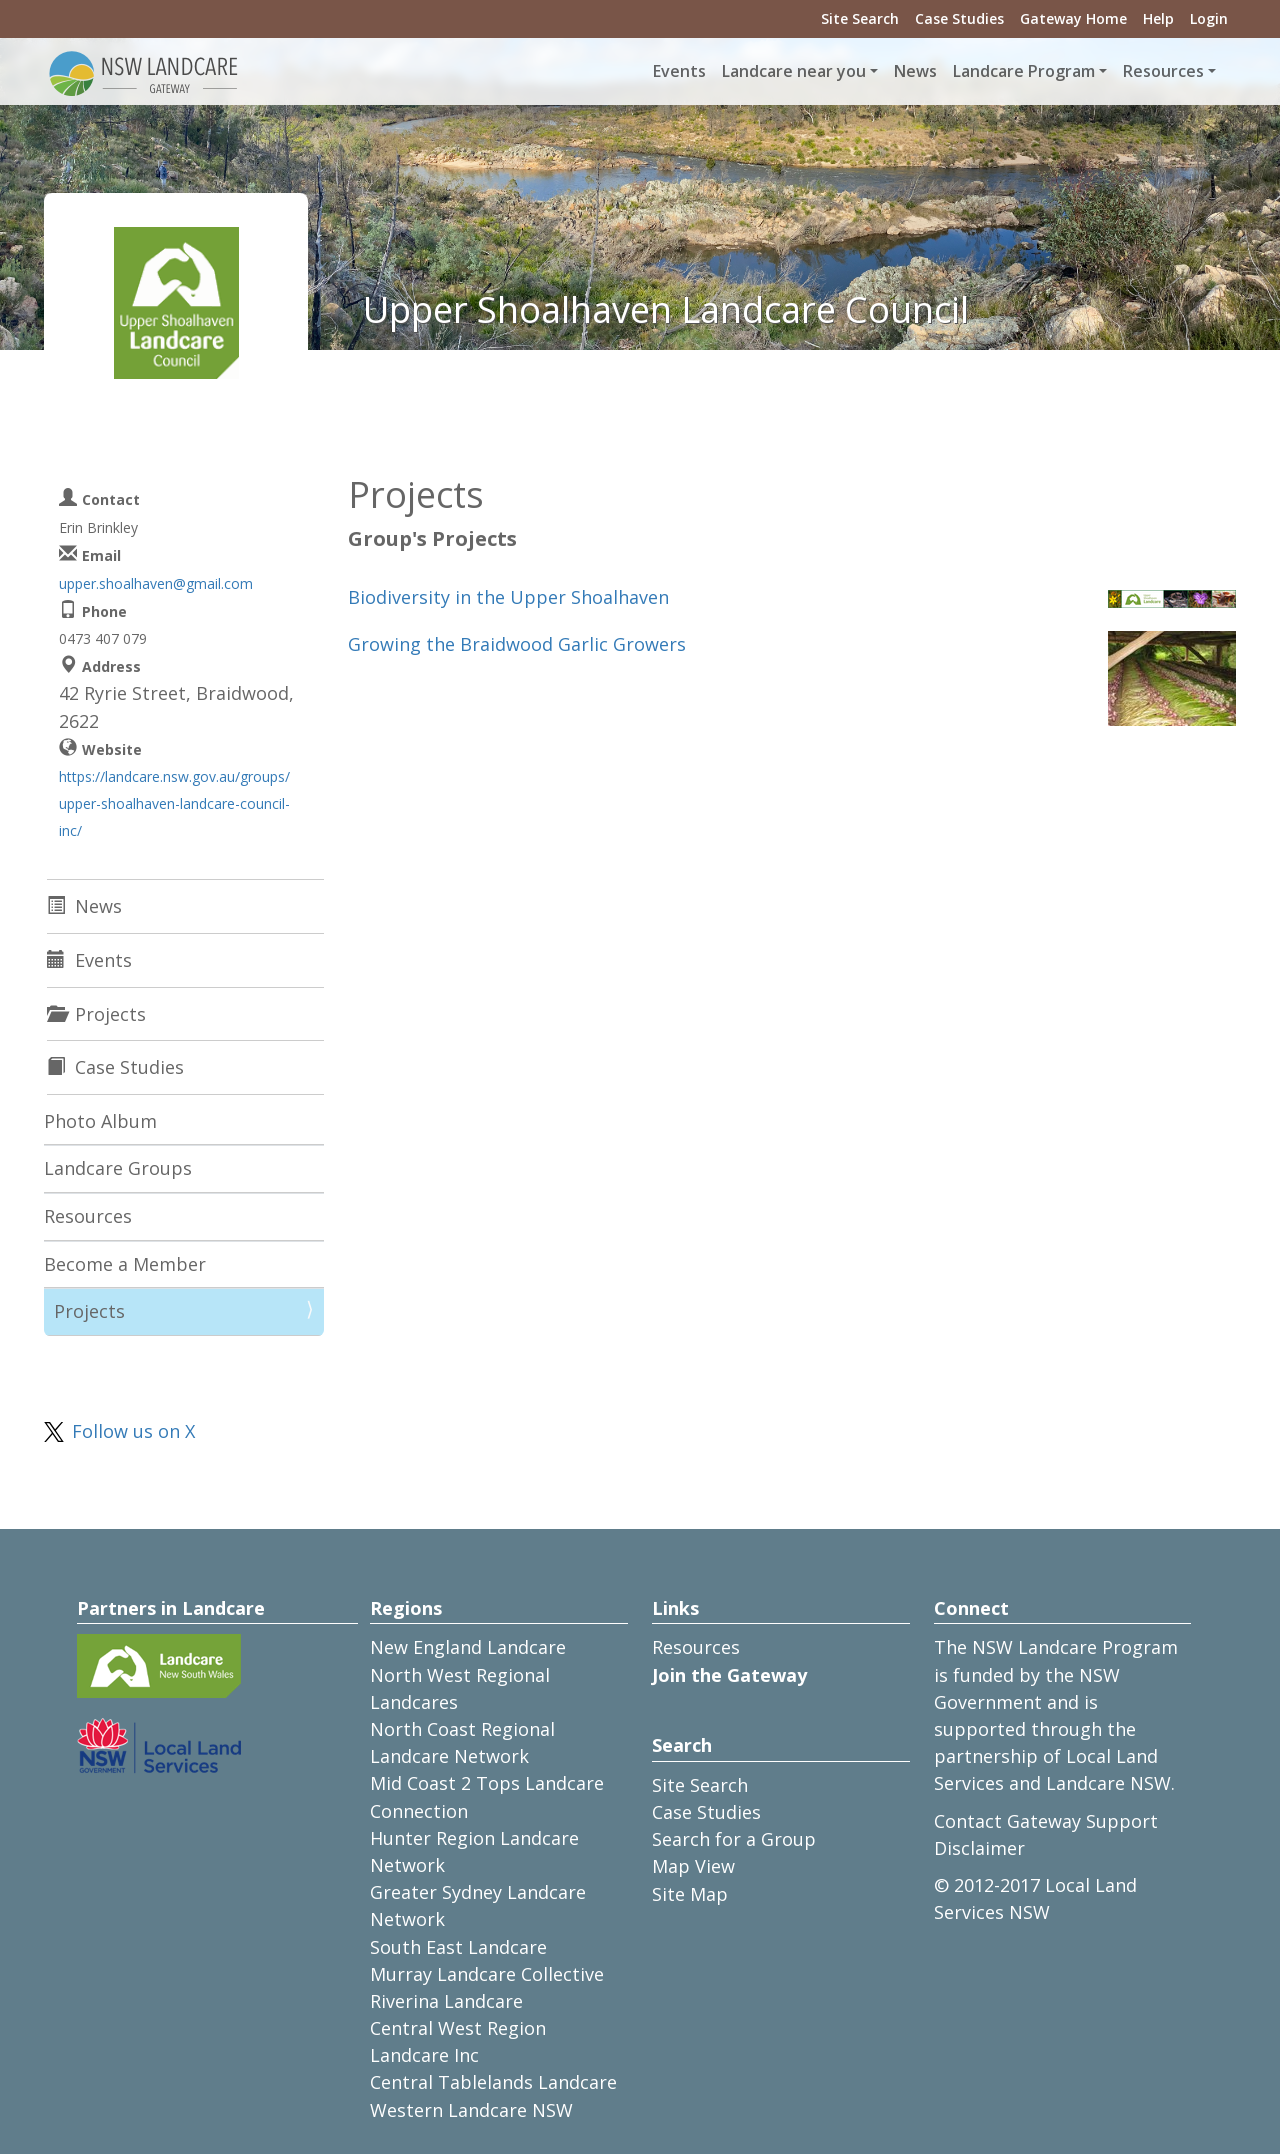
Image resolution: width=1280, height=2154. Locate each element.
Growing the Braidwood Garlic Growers (517, 644)
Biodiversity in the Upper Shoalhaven (508, 597)
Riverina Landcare (446, 2001)
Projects (89, 1311)
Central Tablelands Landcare (493, 2082)
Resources (88, 1216)
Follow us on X (133, 1431)
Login (1209, 18)
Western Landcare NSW (471, 2110)
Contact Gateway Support (1046, 1821)
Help (1158, 18)
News (915, 71)
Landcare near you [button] (794, 71)
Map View (693, 1866)
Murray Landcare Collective (487, 1974)
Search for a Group (734, 1839)
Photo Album (100, 1121)
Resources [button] (1163, 71)
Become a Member (125, 1264)
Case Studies (959, 18)
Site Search (860, 18)
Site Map (690, 1894)
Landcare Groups (118, 1168)
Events (679, 71)
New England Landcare (468, 1647)
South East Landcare (458, 1947)
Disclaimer (979, 1848)
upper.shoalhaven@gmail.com (156, 583)
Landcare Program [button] (1024, 71)
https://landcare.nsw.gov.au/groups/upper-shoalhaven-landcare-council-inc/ (174, 803)
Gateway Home (1073, 18)
